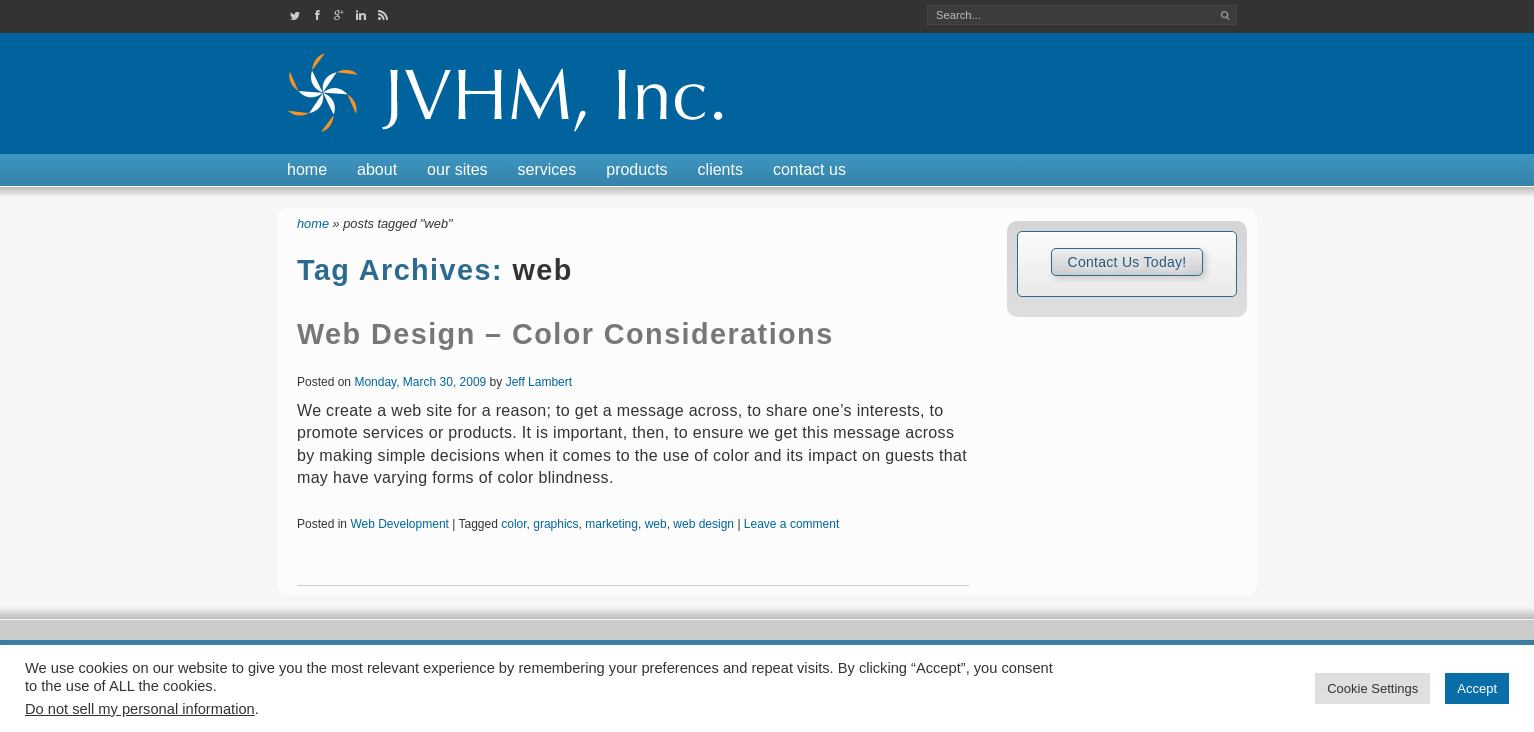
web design (703, 524)
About (377, 169)
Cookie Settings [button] (1372, 688)
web (656, 524)
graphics (555, 524)
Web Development (399, 524)
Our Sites (457, 169)
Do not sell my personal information (140, 709)
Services (547, 169)
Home (307, 169)
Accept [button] (1477, 688)
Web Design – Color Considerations (565, 334)
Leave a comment (791, 524)
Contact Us (809, 169)
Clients (720, 169)
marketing (611, 524)
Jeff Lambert (539, 382)
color (513, 524)
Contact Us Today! (1126, 262)
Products (636, 169)
